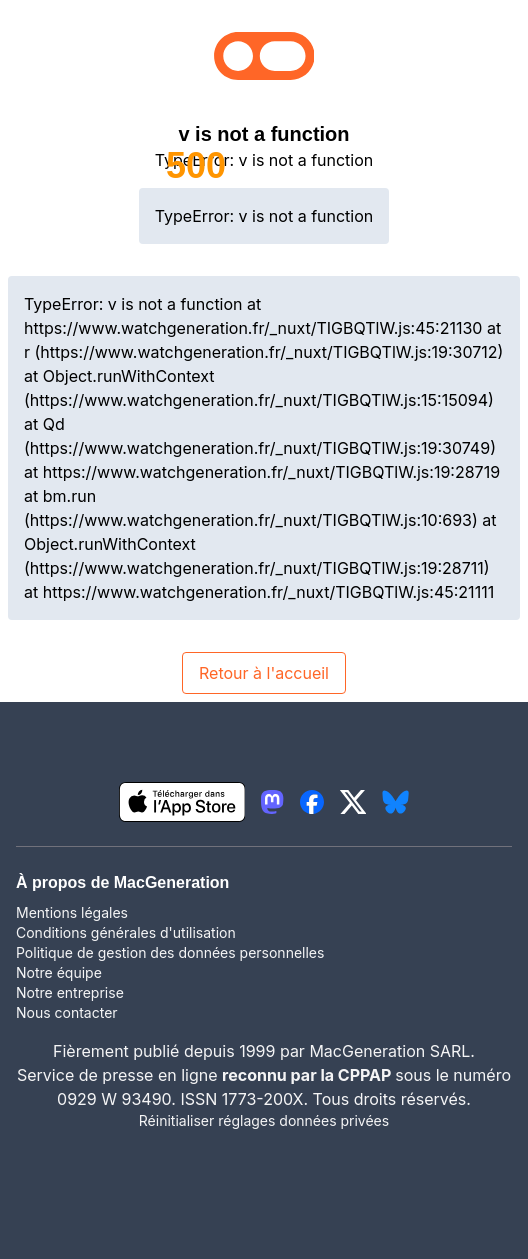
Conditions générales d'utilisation (126, 932)
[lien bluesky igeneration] (395, 802)
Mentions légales (72, 912)
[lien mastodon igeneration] (272, 802)
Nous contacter (67, 1012)
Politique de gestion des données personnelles (170, 952)
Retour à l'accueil (264, 673)
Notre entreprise (70, 992)
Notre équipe (59, 972)
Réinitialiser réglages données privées (264, 1120)
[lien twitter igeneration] (353, 802)
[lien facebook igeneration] (312, 802)
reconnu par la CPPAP (308, 1075)
